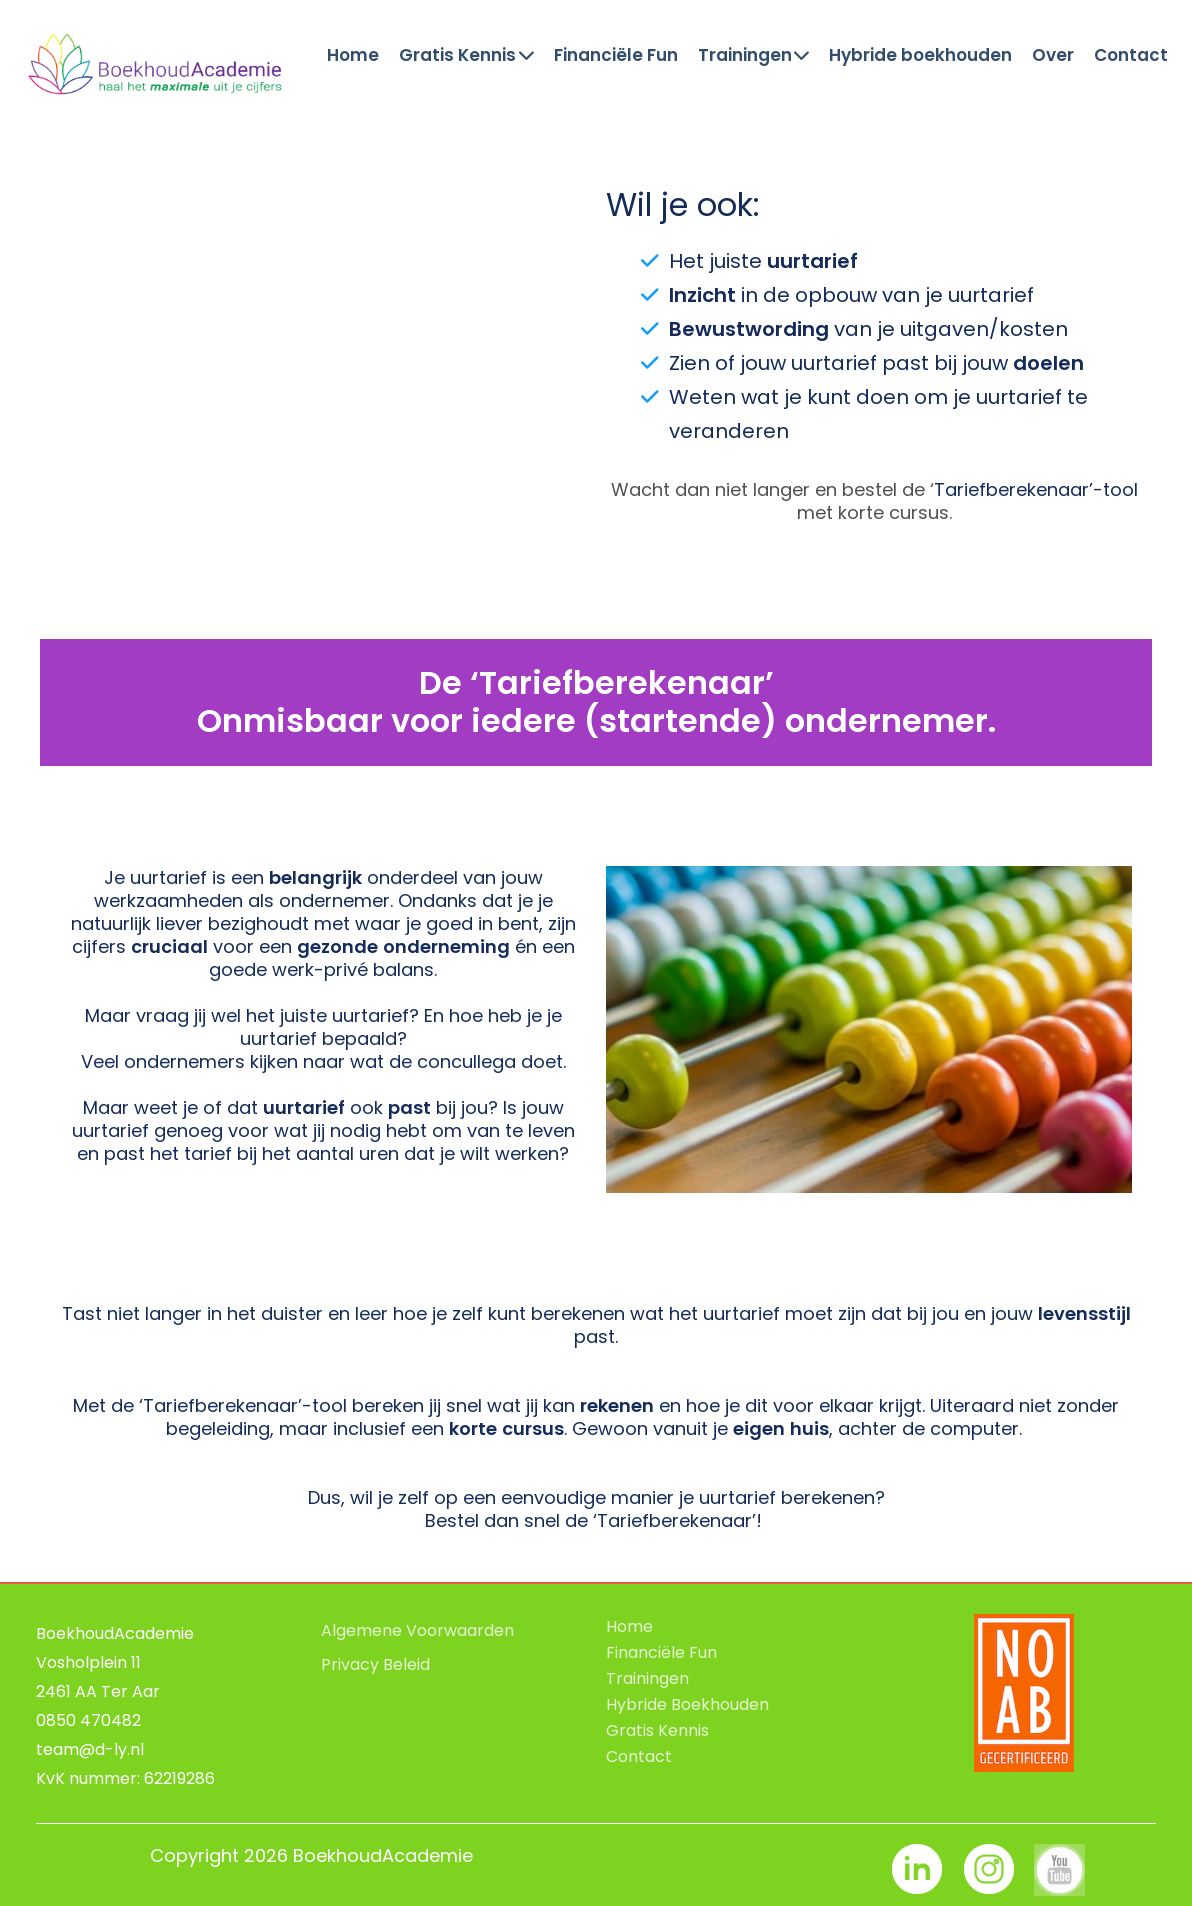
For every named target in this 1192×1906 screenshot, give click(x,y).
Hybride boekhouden (920, 56)
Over (1053, 56)
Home (353, 56)
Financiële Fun (616, 56)
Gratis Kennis (466, 56)
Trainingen (754, 56)
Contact (1131, 56)
